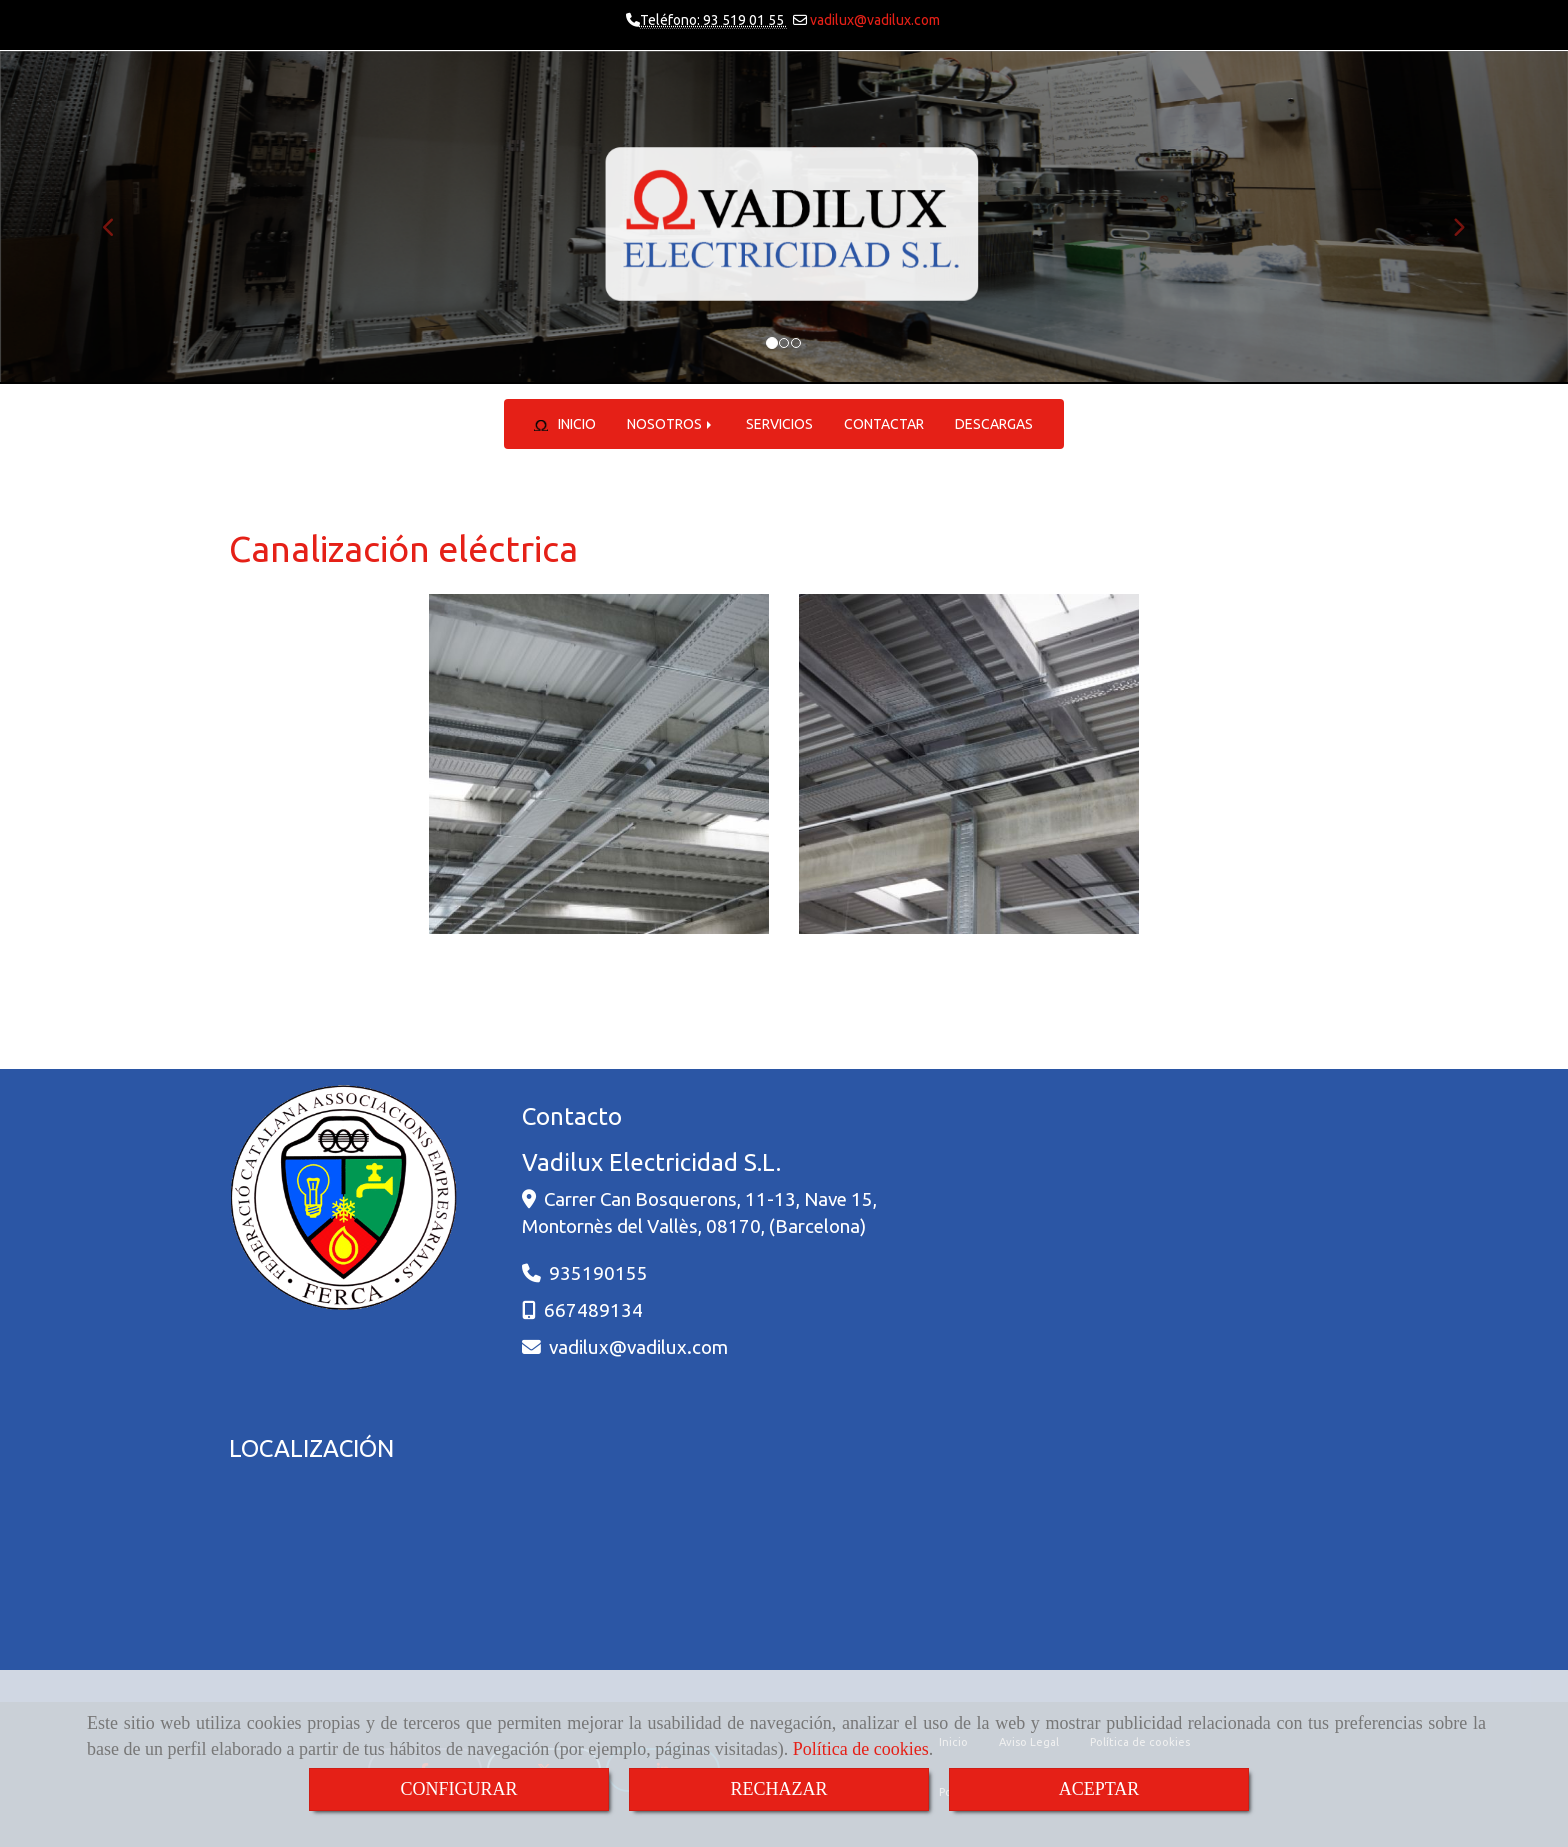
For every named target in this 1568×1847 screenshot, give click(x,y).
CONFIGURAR (458, 1789)
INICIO (565, 424)
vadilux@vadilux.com (873, 20)
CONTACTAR (884, 424)
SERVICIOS (779, 424)
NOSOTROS (671, 424)
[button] (117, 217)
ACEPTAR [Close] (1099, 1789)
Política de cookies (861, 1749)
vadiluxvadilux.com (638, 1347)
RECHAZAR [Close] (778, 1789)
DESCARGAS (994, 424)
